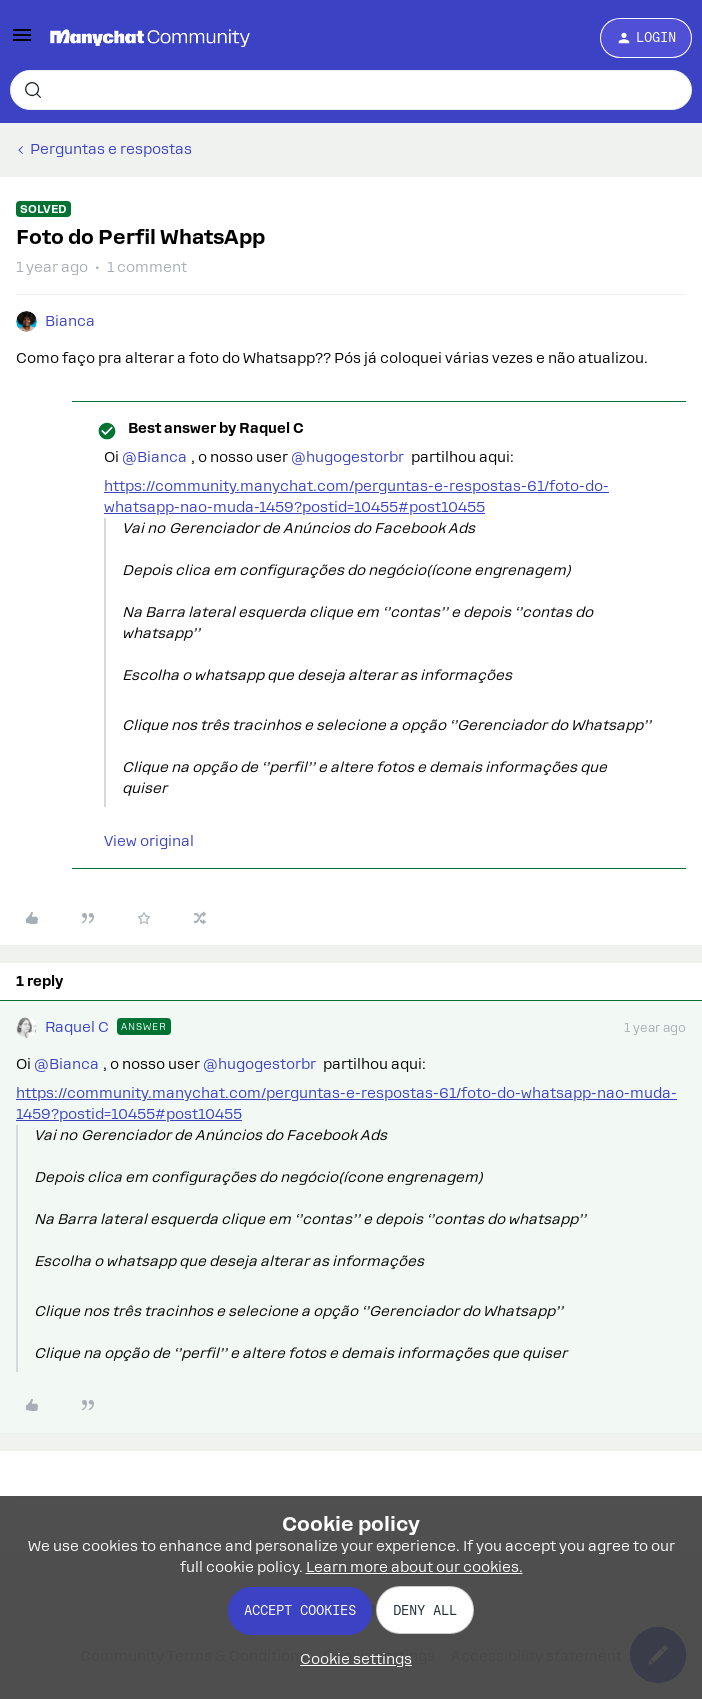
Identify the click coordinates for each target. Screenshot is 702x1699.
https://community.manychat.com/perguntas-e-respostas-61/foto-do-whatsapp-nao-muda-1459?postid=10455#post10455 (356, 496)
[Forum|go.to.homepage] (150, 38)
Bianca (70, 321)
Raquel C (77, 1027)
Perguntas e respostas (111, 149)
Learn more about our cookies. (414, 1567)
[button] (22, 42)
